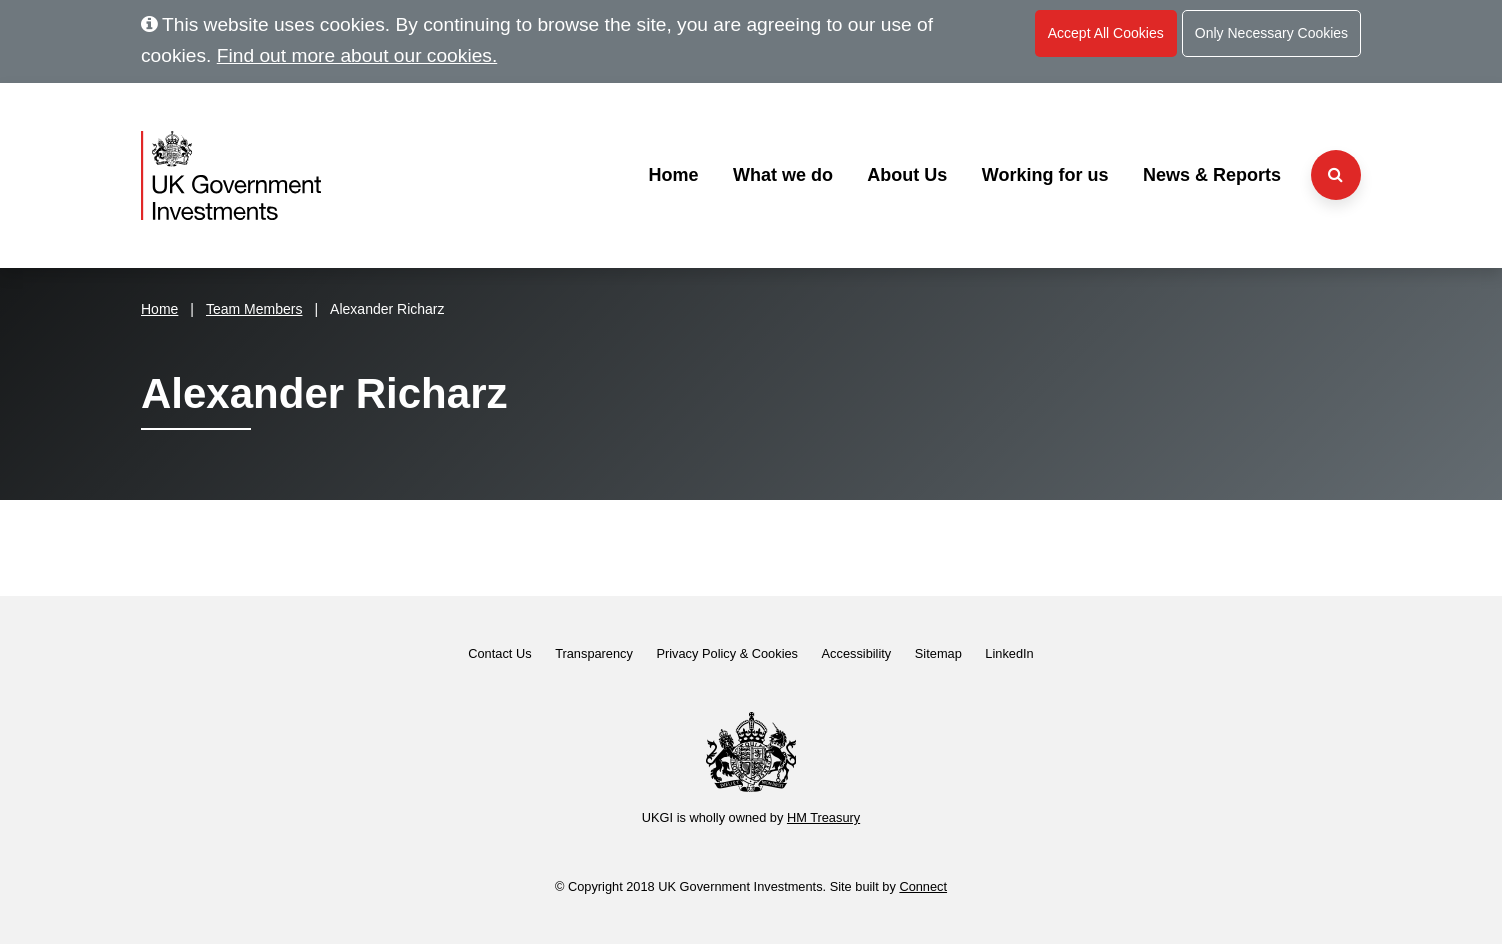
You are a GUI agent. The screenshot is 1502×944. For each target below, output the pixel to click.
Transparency (594, 653)
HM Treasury (823, 817)
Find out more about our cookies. (357, 55)
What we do (783, 175)
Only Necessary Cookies (1271, 33)
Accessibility (857, 653)
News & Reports (1212, 175)
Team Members (254, 309)
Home (673, 175)
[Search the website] (1336, 175)
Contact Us (499, 653)
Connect (923, 886)
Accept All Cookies (1106, 33)
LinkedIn (1009, 653)
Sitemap (938, 653)
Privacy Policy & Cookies (727, 653)
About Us (907, 175)
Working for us (1045, 175)
